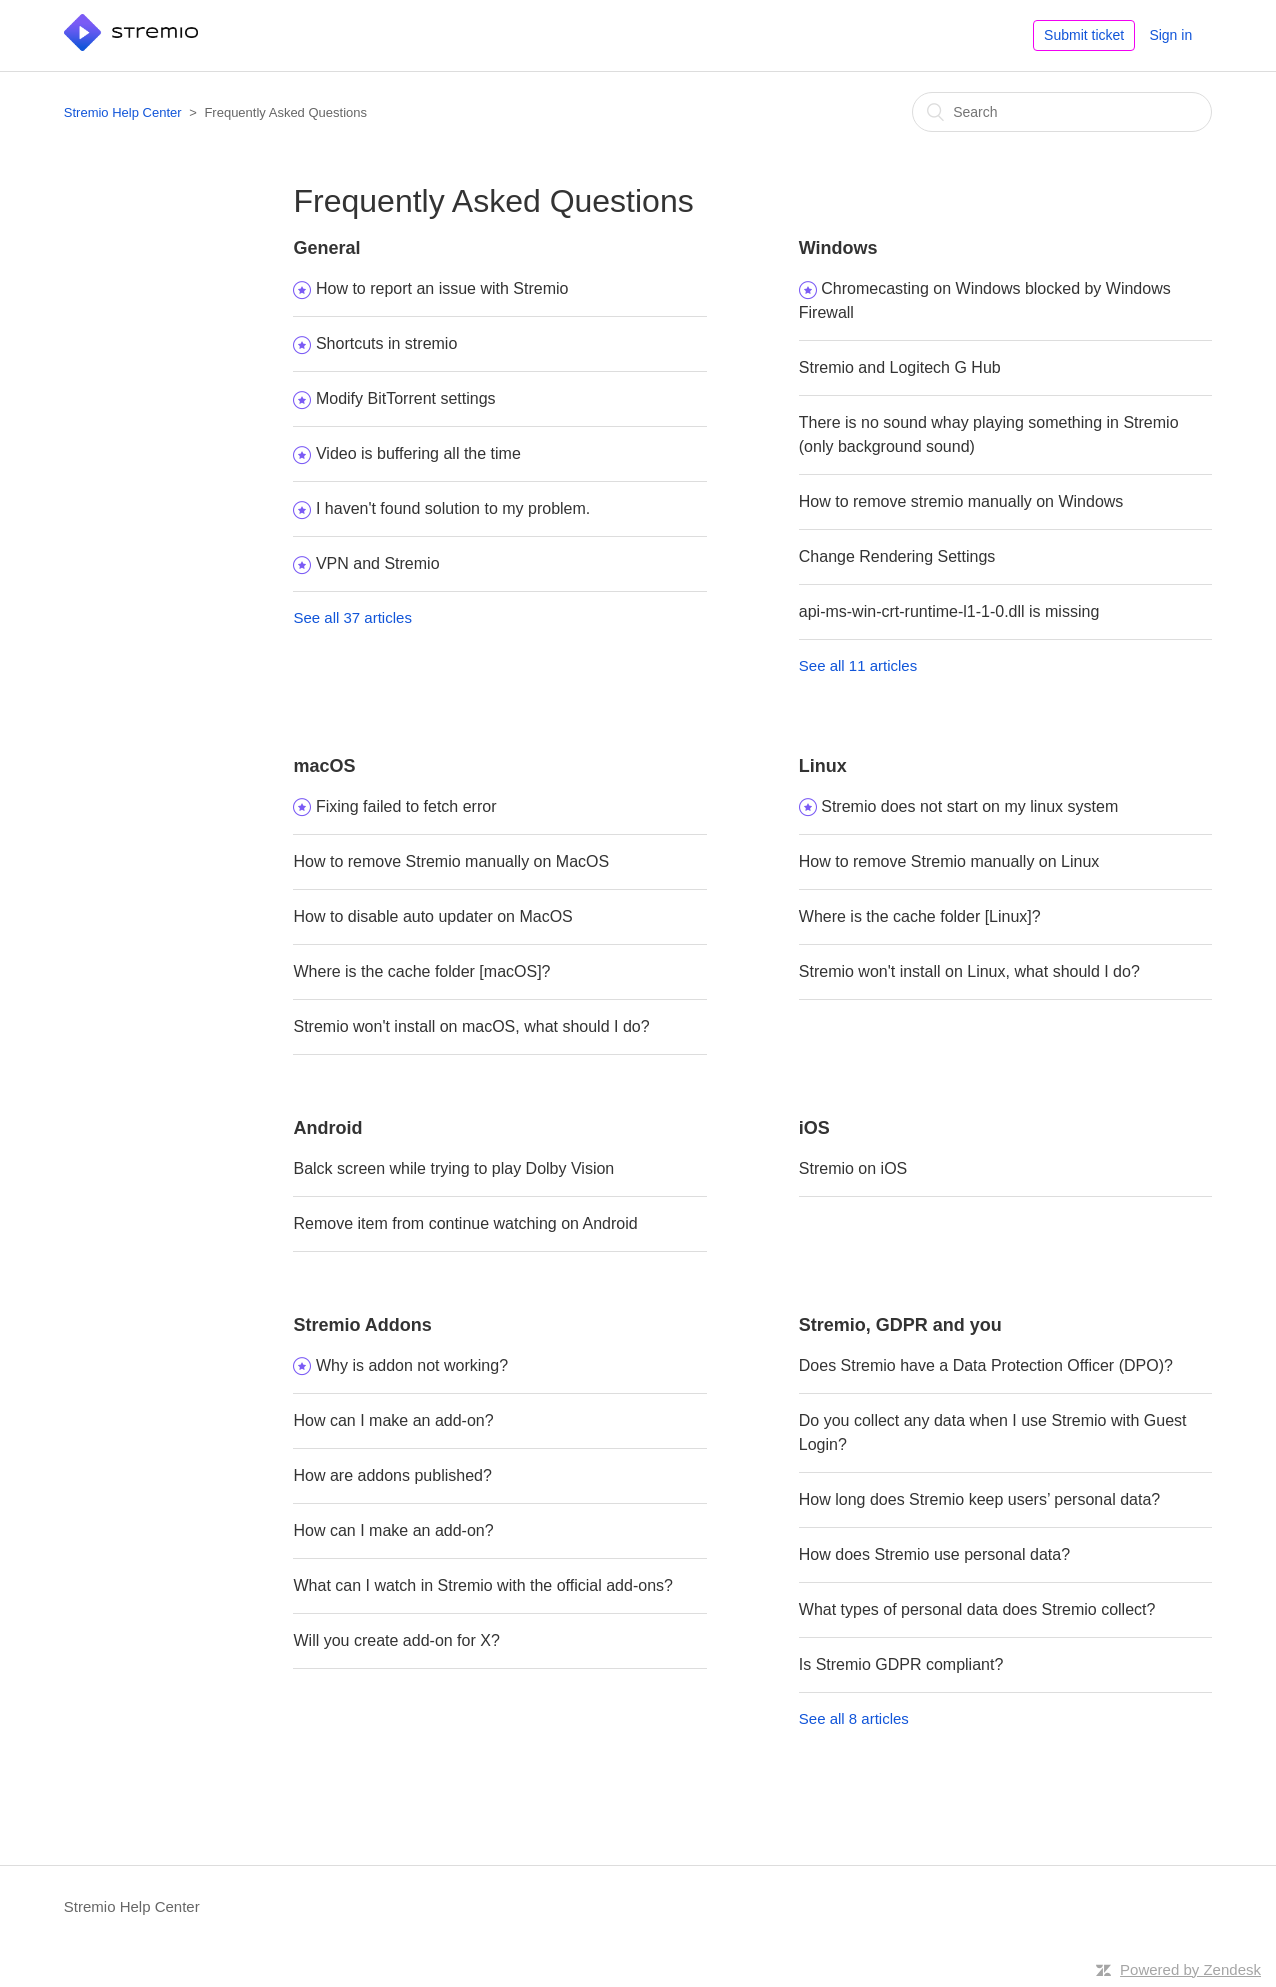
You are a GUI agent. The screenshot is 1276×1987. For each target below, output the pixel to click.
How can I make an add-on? (393, 1420)
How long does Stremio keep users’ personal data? (979, 1499)
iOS (814, 1128)
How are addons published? (392, 1475)
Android (327, 1128)
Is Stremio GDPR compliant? (901, 1664)
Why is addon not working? (412, 1365)
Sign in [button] (1170, 35)
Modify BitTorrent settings (406, 398)
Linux (823, 766)
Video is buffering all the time (418, 453)
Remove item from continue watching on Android (465, 1223)
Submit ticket (1084, 35)
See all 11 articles (858, 665)
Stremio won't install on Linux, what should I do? (969, 971)
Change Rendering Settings (897, 556)
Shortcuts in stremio (386, 343)
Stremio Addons (362, 1325)
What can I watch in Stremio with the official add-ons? (482, 1585)
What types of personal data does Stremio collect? (977, 1609)
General (326, 248)
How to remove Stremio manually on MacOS (451, 861)
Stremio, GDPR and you (900, 1325)
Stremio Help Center (123, 112)
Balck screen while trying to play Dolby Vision (453, 1168)
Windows (838, 248)
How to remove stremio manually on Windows (961, 501)
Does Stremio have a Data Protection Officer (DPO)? (986, 1365)
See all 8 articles (854, 1718)
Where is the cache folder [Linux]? (920, 916)
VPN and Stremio (378, 563)
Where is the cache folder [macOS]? (421, 971)
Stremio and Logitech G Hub (900, 367)
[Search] (1062, 112)
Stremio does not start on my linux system (969, 806)
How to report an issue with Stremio (442, 288)
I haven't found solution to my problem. (453, 508)
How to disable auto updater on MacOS (432, 916)
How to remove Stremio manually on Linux (949, 861)
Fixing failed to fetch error (406, 806)
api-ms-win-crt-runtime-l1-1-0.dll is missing (949, 611)
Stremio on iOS (853, 1168)
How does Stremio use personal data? (934, 1554)
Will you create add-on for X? (396, 1640)
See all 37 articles (352, 617)
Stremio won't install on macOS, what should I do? (471, 1026)
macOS (324, 766)
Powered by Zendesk (1190, 1969)
